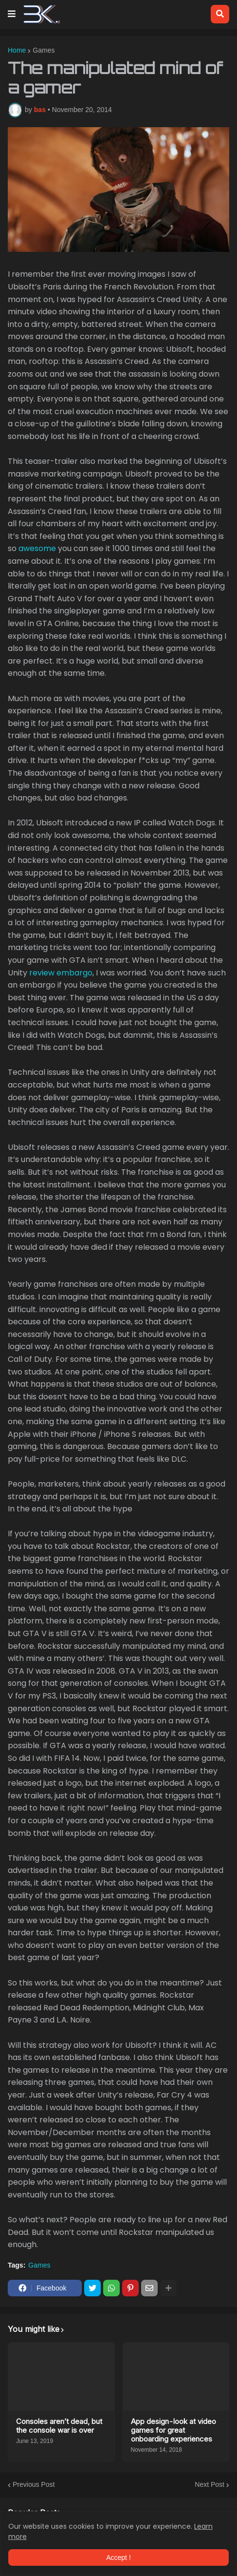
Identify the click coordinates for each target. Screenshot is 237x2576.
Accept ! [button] (118, 2557)
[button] (11, 14)
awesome (37, 548)
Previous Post (34, 2484)
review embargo (60, 972)
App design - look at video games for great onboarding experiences (173, 2430)
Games (44, 50)
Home (17, 50)
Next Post (209, 2484)
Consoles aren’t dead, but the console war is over (59, 2426)
